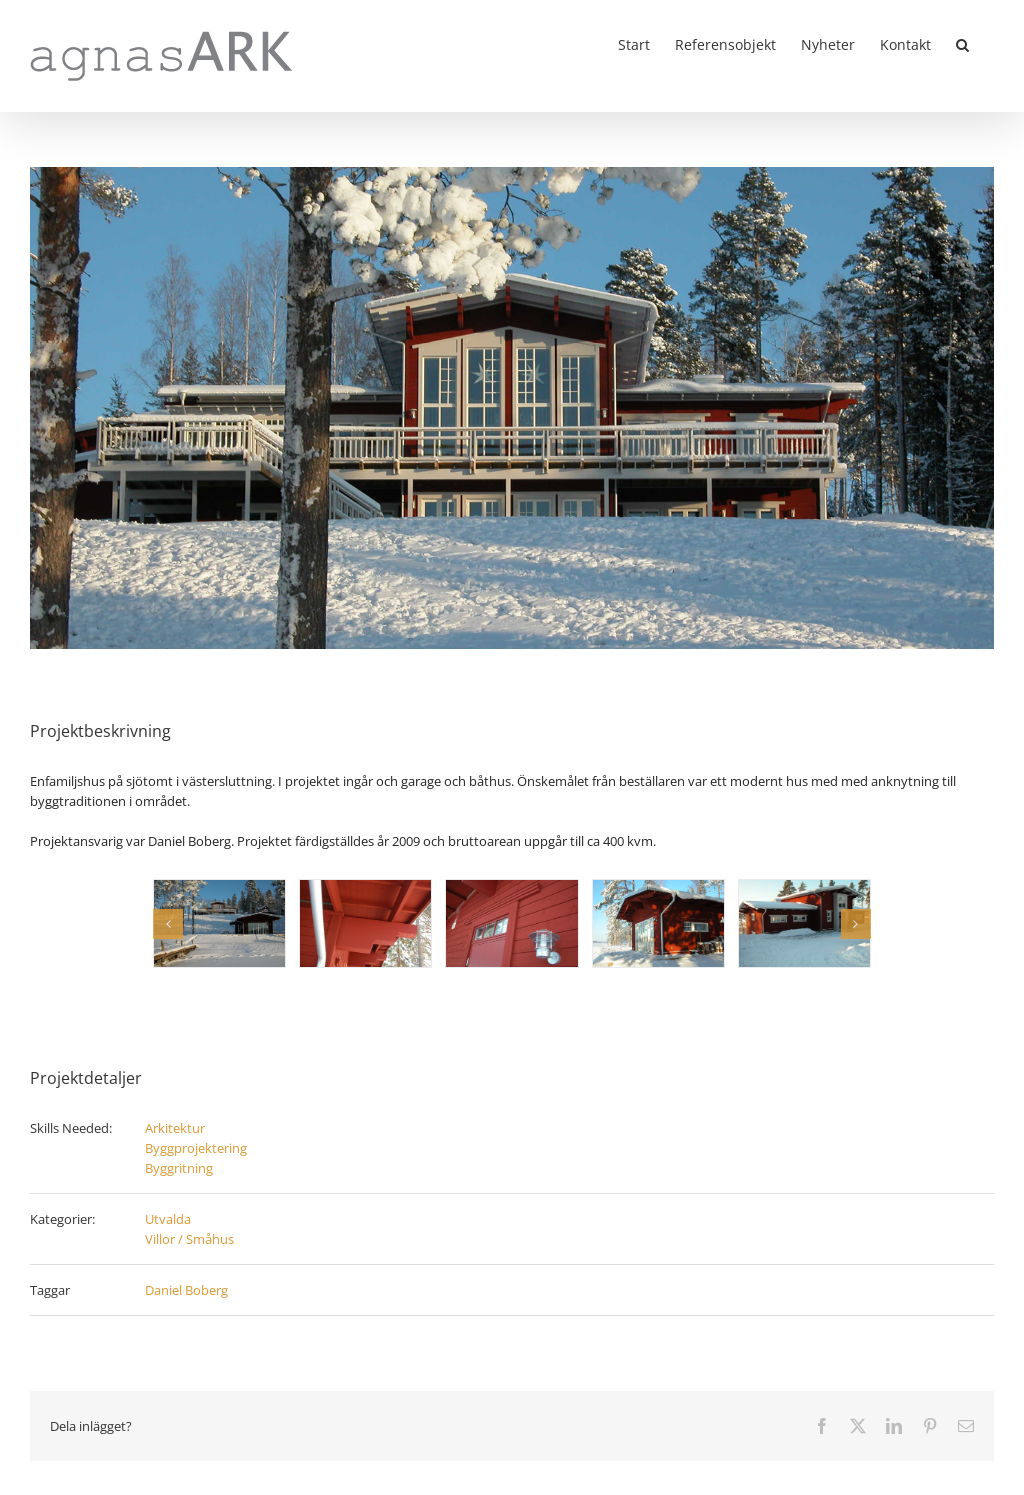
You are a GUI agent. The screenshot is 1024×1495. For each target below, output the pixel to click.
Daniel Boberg (186, 1290)
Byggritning (179, 1168)
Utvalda (168, 1219)
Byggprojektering (196, 1148)
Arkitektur (175, 1128)
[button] (962, 43)
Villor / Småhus (189, 1239)
